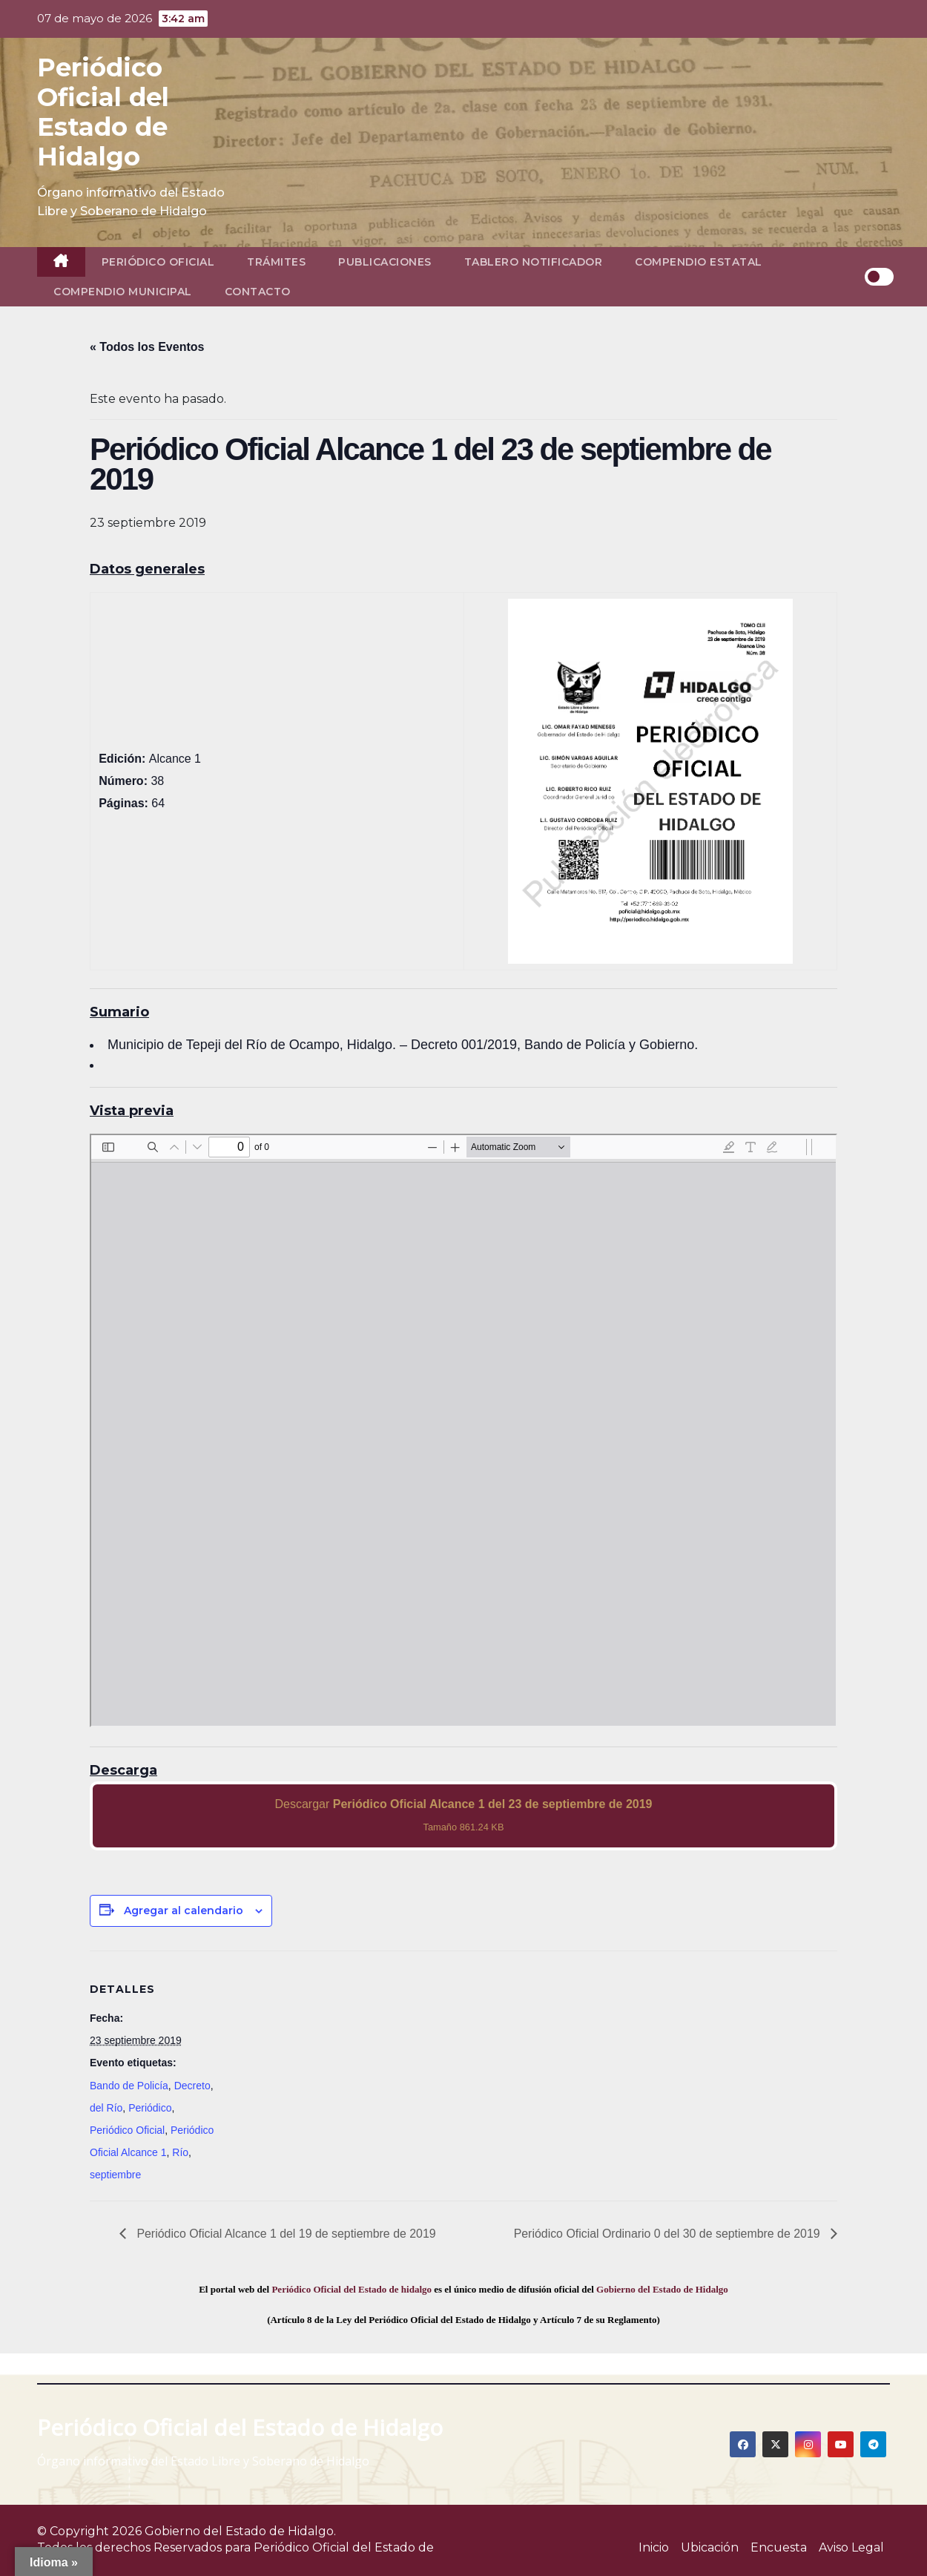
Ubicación (710, 2547)
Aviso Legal (851, 2547)
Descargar (464, 1815)
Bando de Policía (129, 2086)
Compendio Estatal (698, 262)
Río (180, 2152)
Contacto (258, 291)
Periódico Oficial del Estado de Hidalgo (103, 112)
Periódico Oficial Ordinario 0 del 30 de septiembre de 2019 (667, 2233)
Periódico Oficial (158, 262)
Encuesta (778, 2547)
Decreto (192, 2086)
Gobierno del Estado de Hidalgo (662, 2289)
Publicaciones (385, 262)
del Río (106, 2108)
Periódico (149, 2108)
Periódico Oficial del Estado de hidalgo (351, 2289)
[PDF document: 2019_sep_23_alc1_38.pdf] (463, 1430)
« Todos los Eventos (147, 347)
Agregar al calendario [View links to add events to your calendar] (183, 1910)
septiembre (115, 2175)
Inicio (654, 2547)
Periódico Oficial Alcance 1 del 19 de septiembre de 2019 (285, 2233)
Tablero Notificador (533, 262)
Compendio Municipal (122, 291)
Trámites (276, 262)
